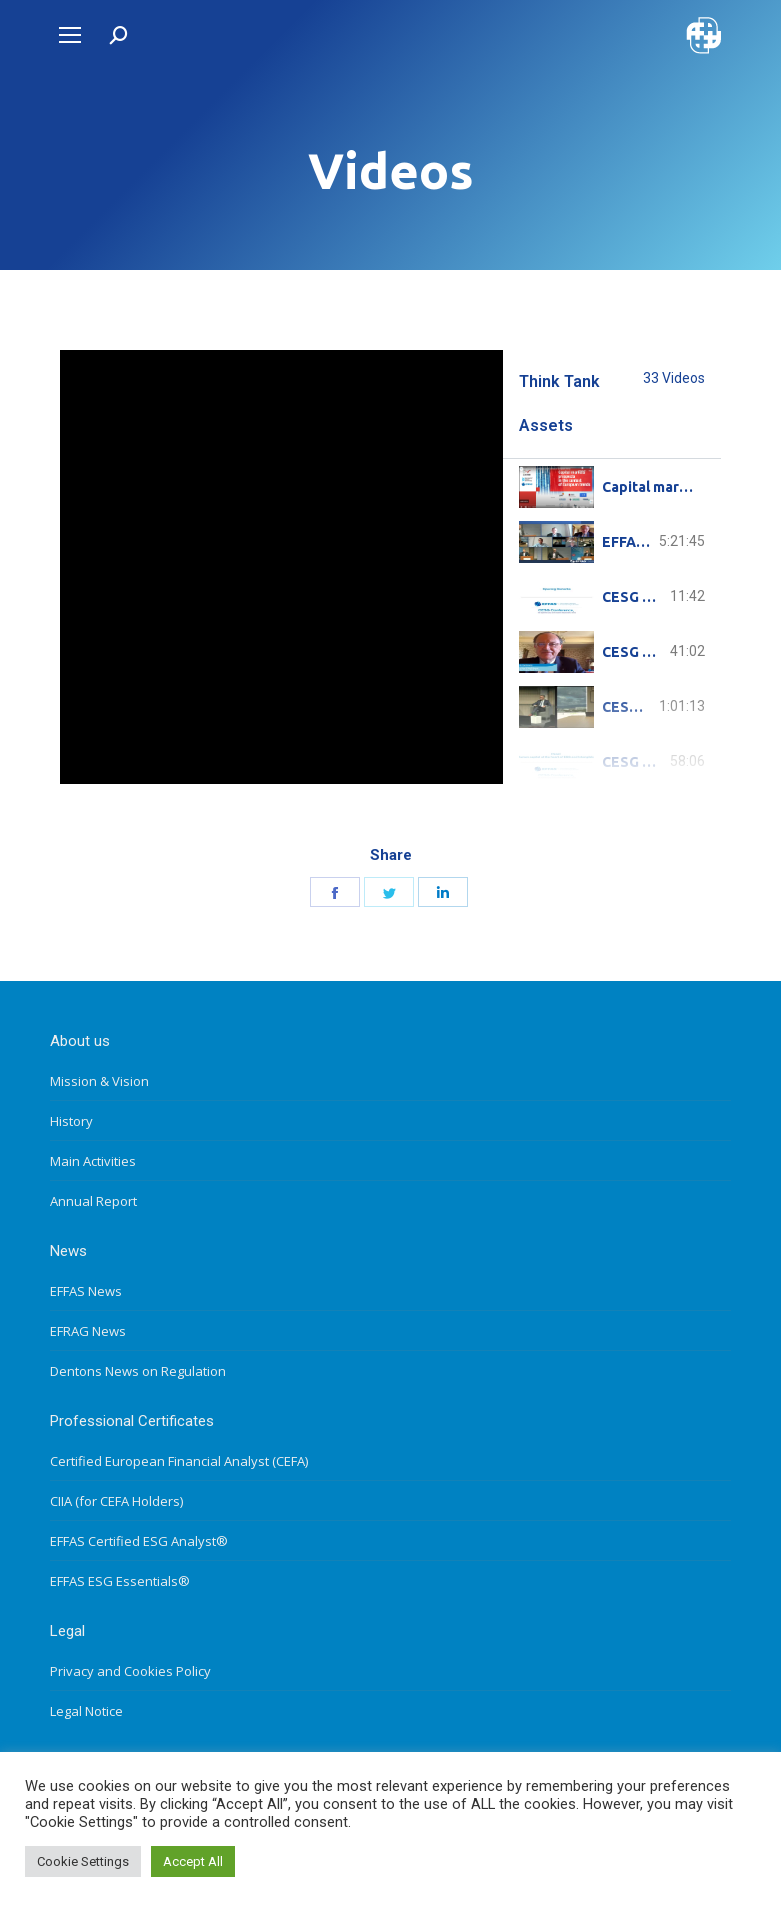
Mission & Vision (99, 1081)
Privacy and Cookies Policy (130, 1671)
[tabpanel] (281, 567)
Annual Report (93, 1201)
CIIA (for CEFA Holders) (116, 1501)
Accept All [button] (193, 1861)
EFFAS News (86, 1291)
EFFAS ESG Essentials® (120, 1581)
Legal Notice (86, 1711)
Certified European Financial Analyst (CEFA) (179, 1461)
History (71, 1121)
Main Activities (93, 1161)
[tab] (612, 486)
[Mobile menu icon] (70, 35)
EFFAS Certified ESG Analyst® (139, 1541)
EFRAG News (88, 1331)
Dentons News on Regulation (138, 1371)
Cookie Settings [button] (83, 1861)
